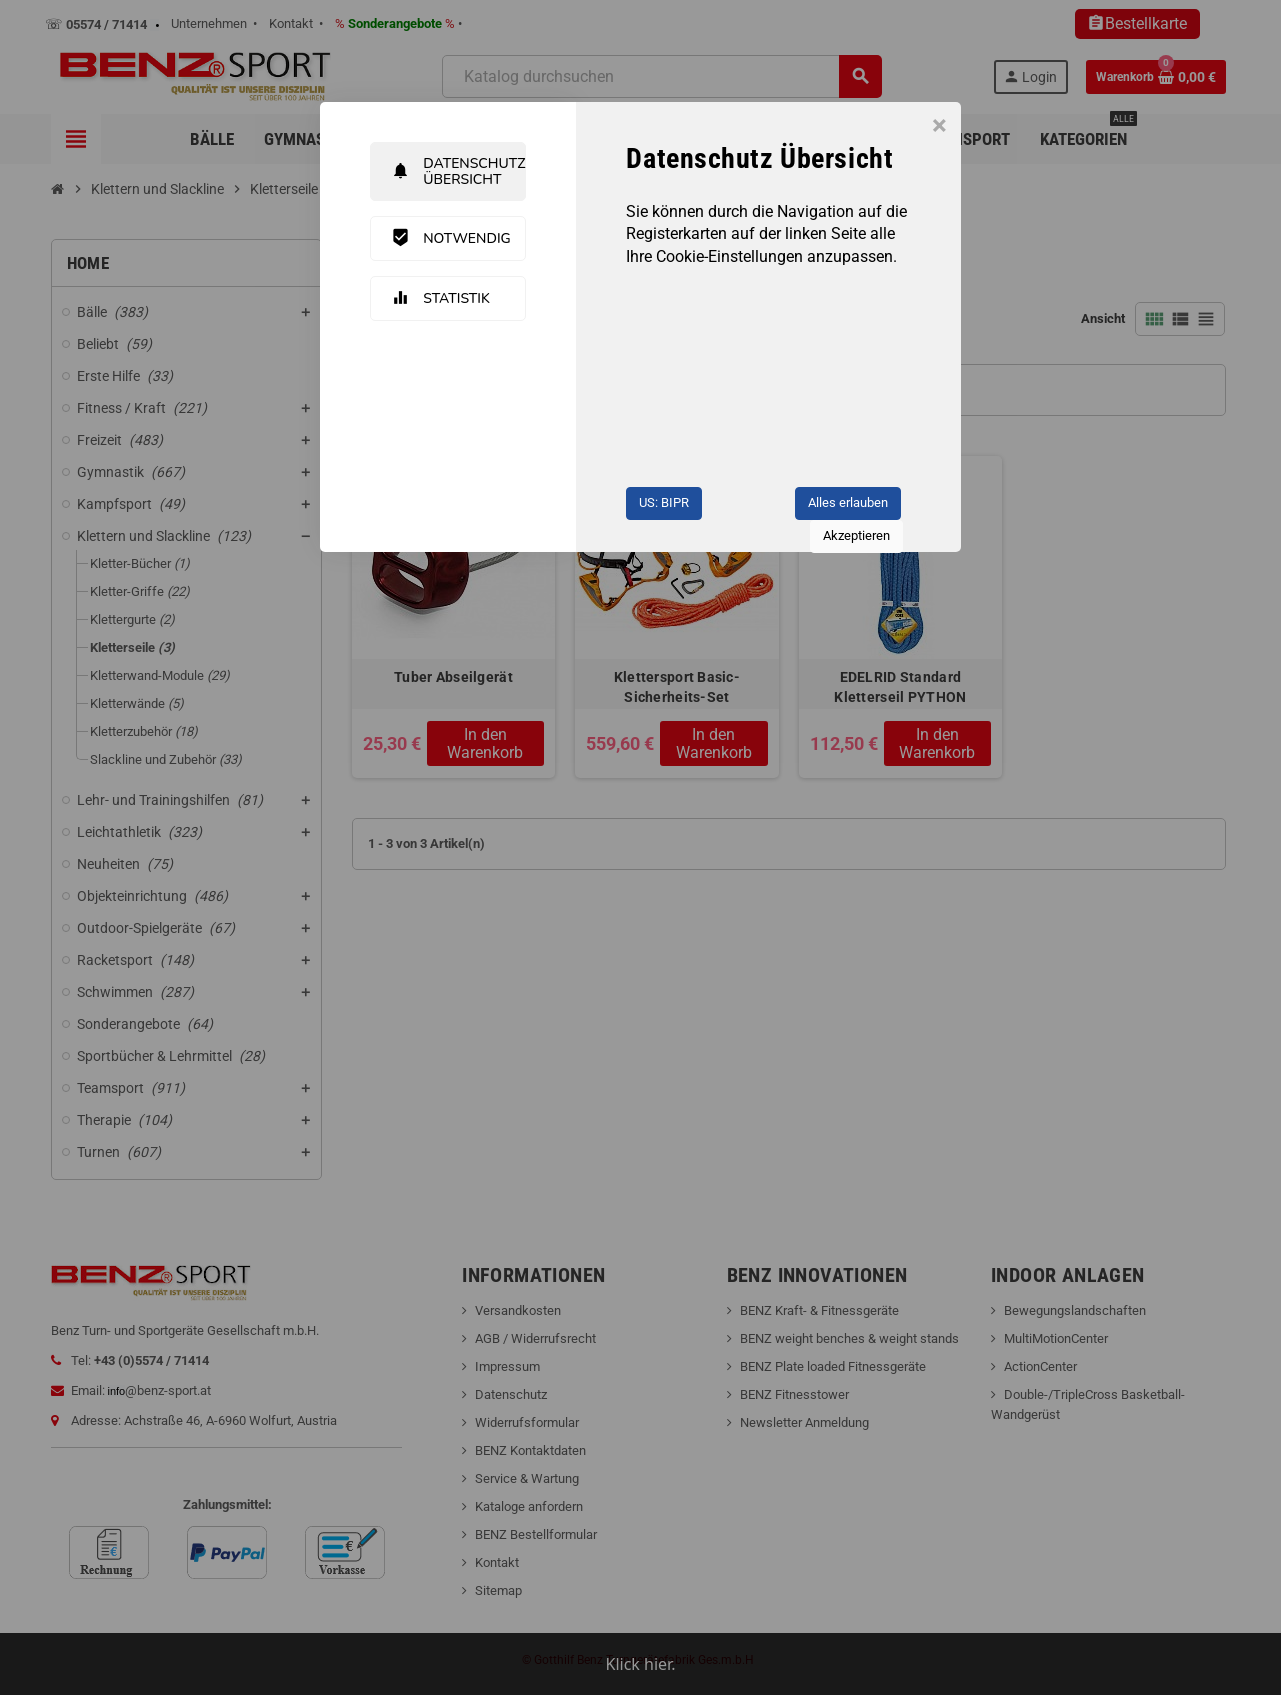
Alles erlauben (848, 502)
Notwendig (451, 238)
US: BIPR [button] (664, 502)
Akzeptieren (856, 535)
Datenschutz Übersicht (458, 171)
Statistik (440, 298)
